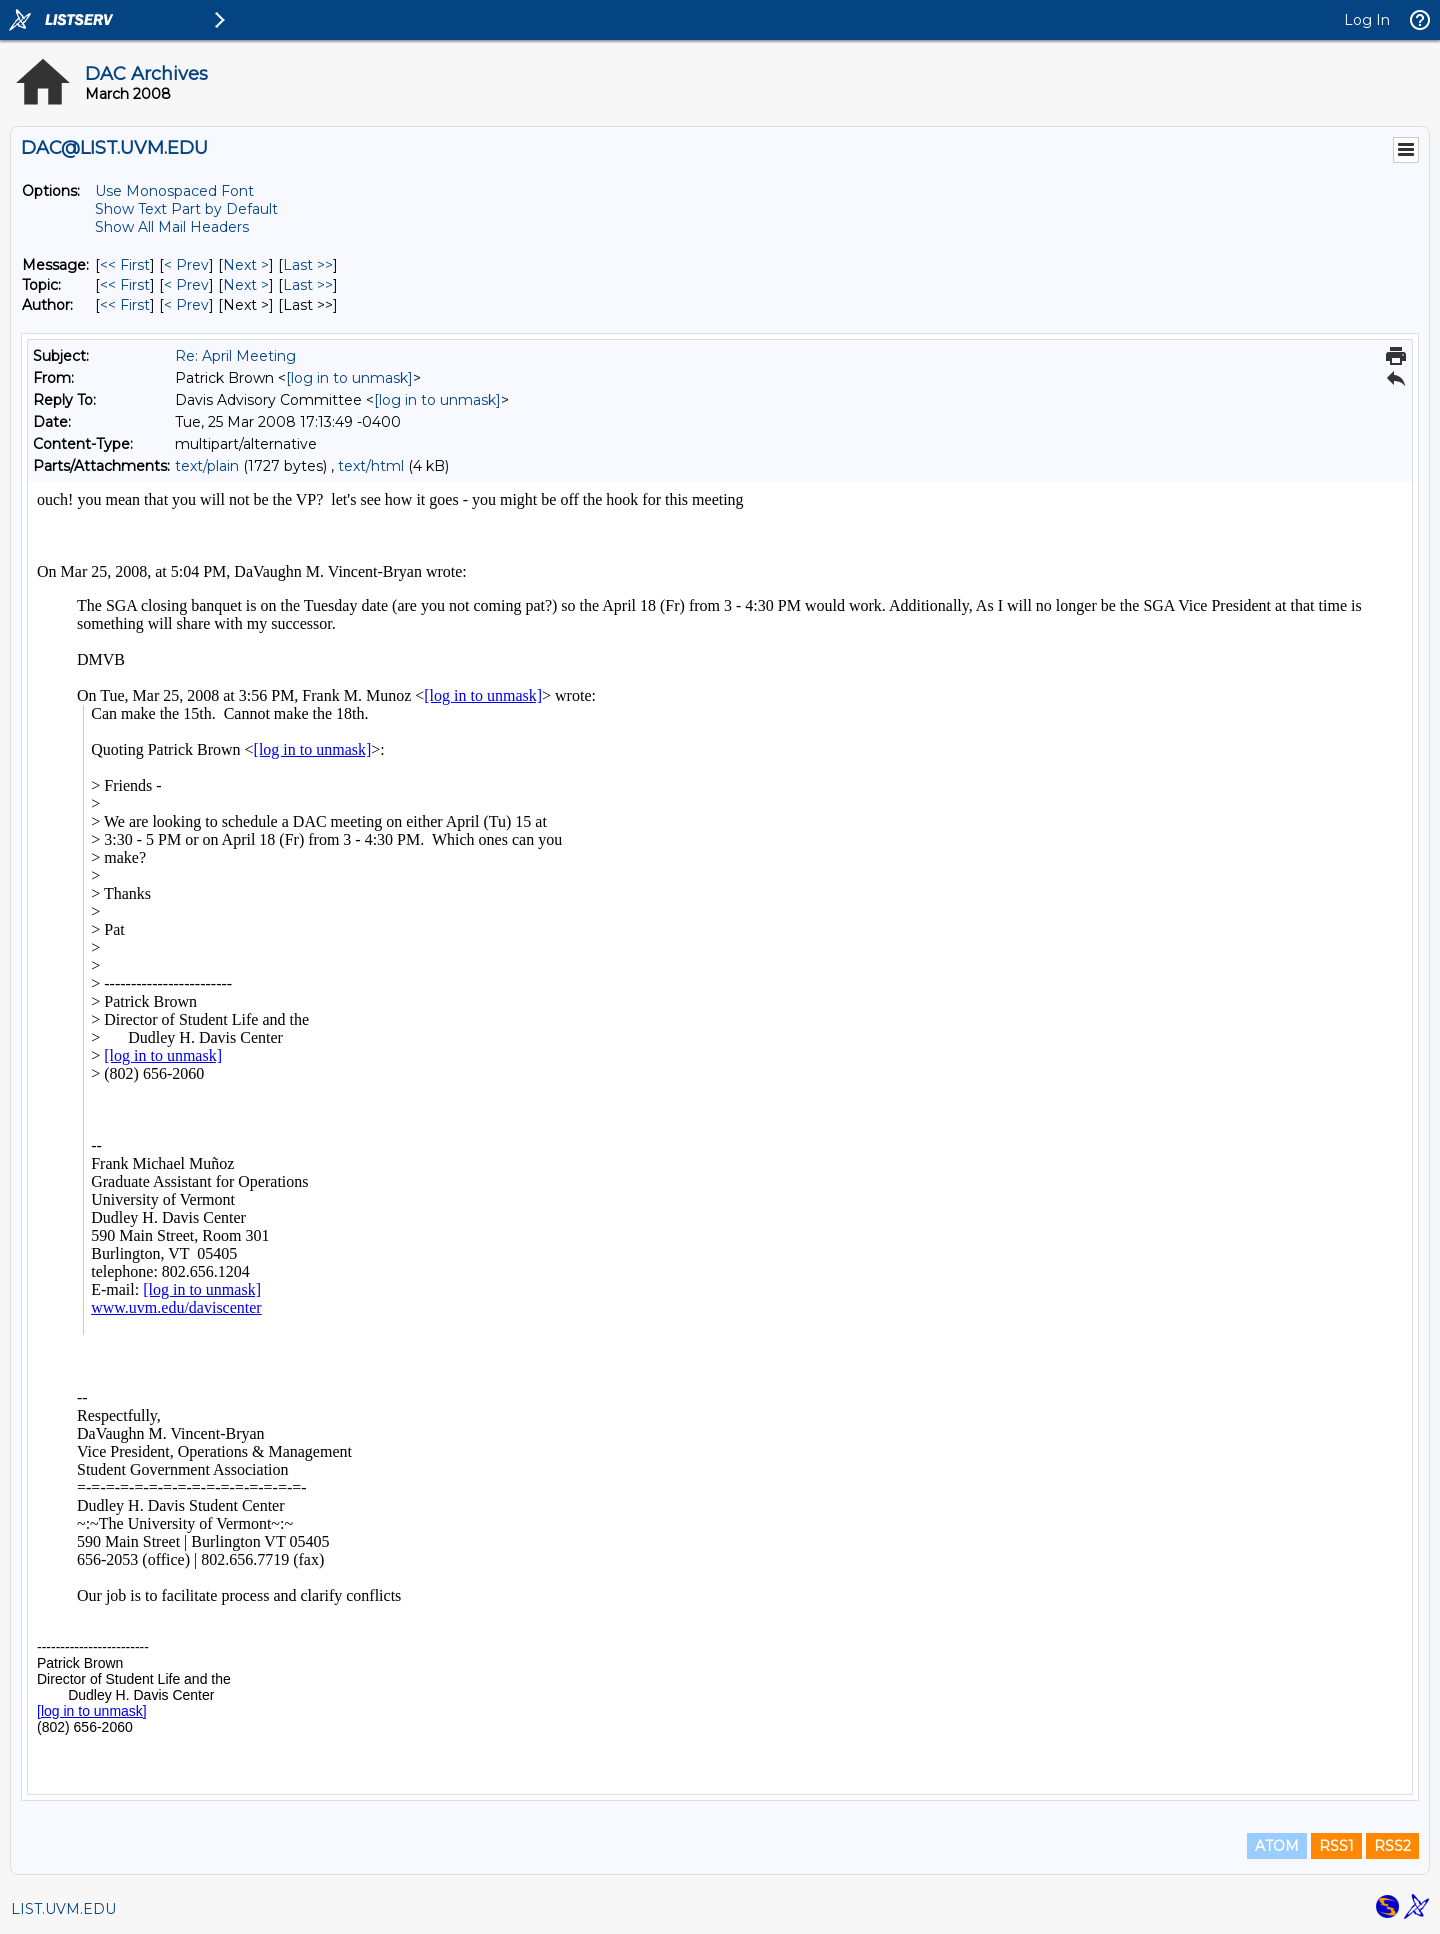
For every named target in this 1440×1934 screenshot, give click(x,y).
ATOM (1277, 1846)
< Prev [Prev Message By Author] (186, 305)
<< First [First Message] (125, 265)
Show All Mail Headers (172, 227)
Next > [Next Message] (246, 265)
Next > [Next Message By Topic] (246, 285)
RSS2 (1392, 1846)
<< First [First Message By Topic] (125, 285)
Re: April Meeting (235, 356)
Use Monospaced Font (174, 191)
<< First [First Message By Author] (125, 305)
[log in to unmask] (349, 378)
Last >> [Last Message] (308, 265)
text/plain (207, 466)
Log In (1367, 20)
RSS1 (1336, 1846)
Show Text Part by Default (186, 209)
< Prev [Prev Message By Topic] (186, 285)
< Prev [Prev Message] (186, 265)
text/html (371, 466)
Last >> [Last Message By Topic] (308, 285)
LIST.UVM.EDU (63, 1909)
